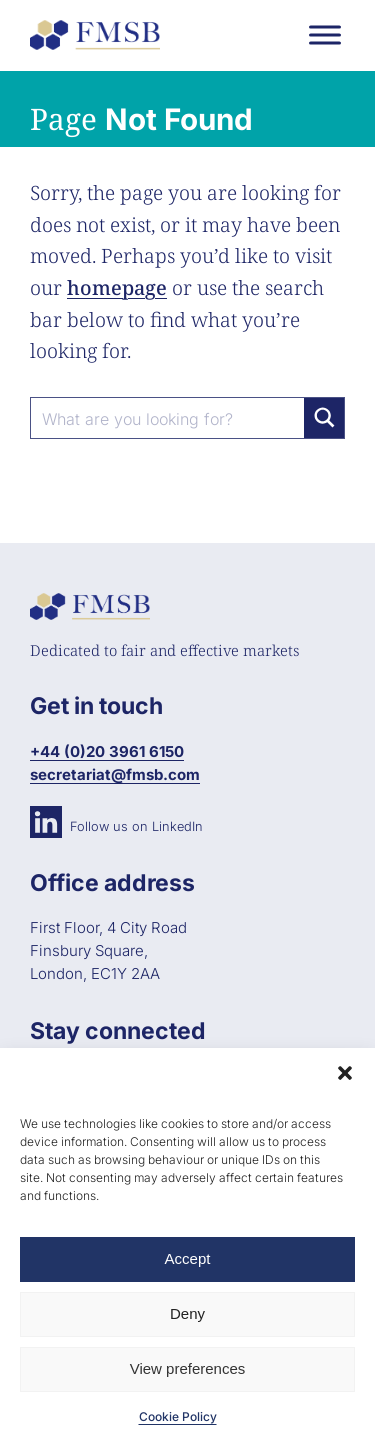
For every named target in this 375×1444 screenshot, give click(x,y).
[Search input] (168, 418)
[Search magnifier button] (324, 418)
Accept (188, 1258)
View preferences (188, 1368)
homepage (117, 287)
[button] (345, 1073)
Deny (187, 1313)
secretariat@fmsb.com (115, 774)
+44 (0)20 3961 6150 (107, 751)
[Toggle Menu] (325, 34)
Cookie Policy (178, 1416)
